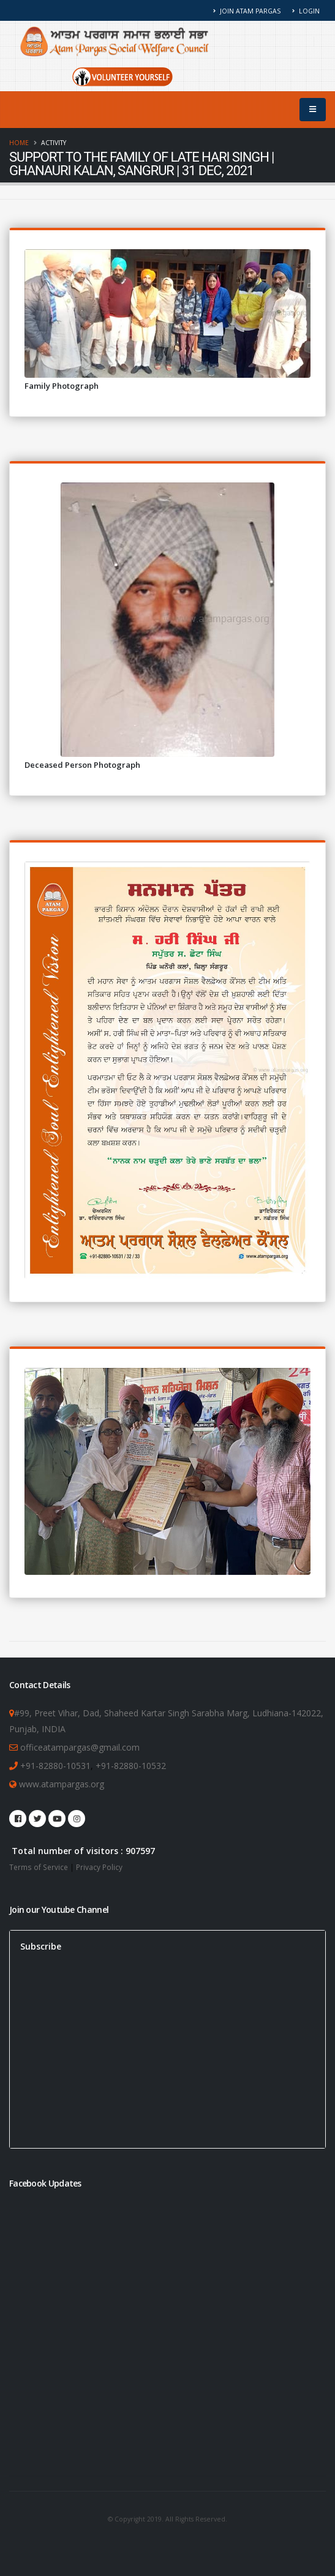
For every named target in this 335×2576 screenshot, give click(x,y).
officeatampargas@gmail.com (80, 1747)
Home (19, 142)
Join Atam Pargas (247, 11)
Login (306, 11)
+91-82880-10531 (55, 1765)
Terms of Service (38, 1867)
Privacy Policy (99, 1867)
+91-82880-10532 (131, 1765)
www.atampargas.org (60, 1784)
